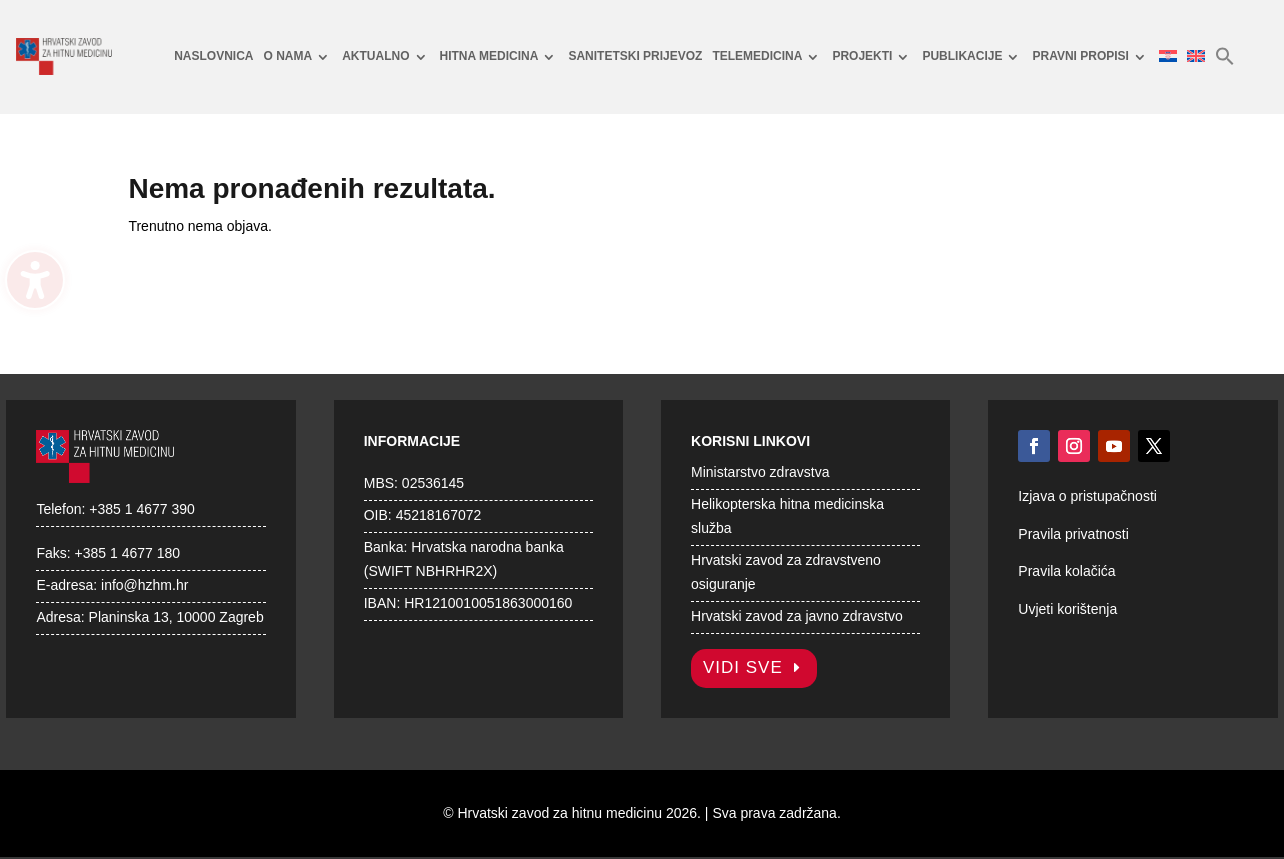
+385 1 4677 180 (128, 553)
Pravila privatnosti (1073, 534)
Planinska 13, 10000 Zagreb (176, 617)
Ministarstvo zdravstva (760, 472)
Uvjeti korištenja (1067, 609)
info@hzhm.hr (144, 585)
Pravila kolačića (1066, 571)
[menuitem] (213, 57)
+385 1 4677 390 (142, 509)
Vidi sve (743, 667)
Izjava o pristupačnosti (1087, 496)
